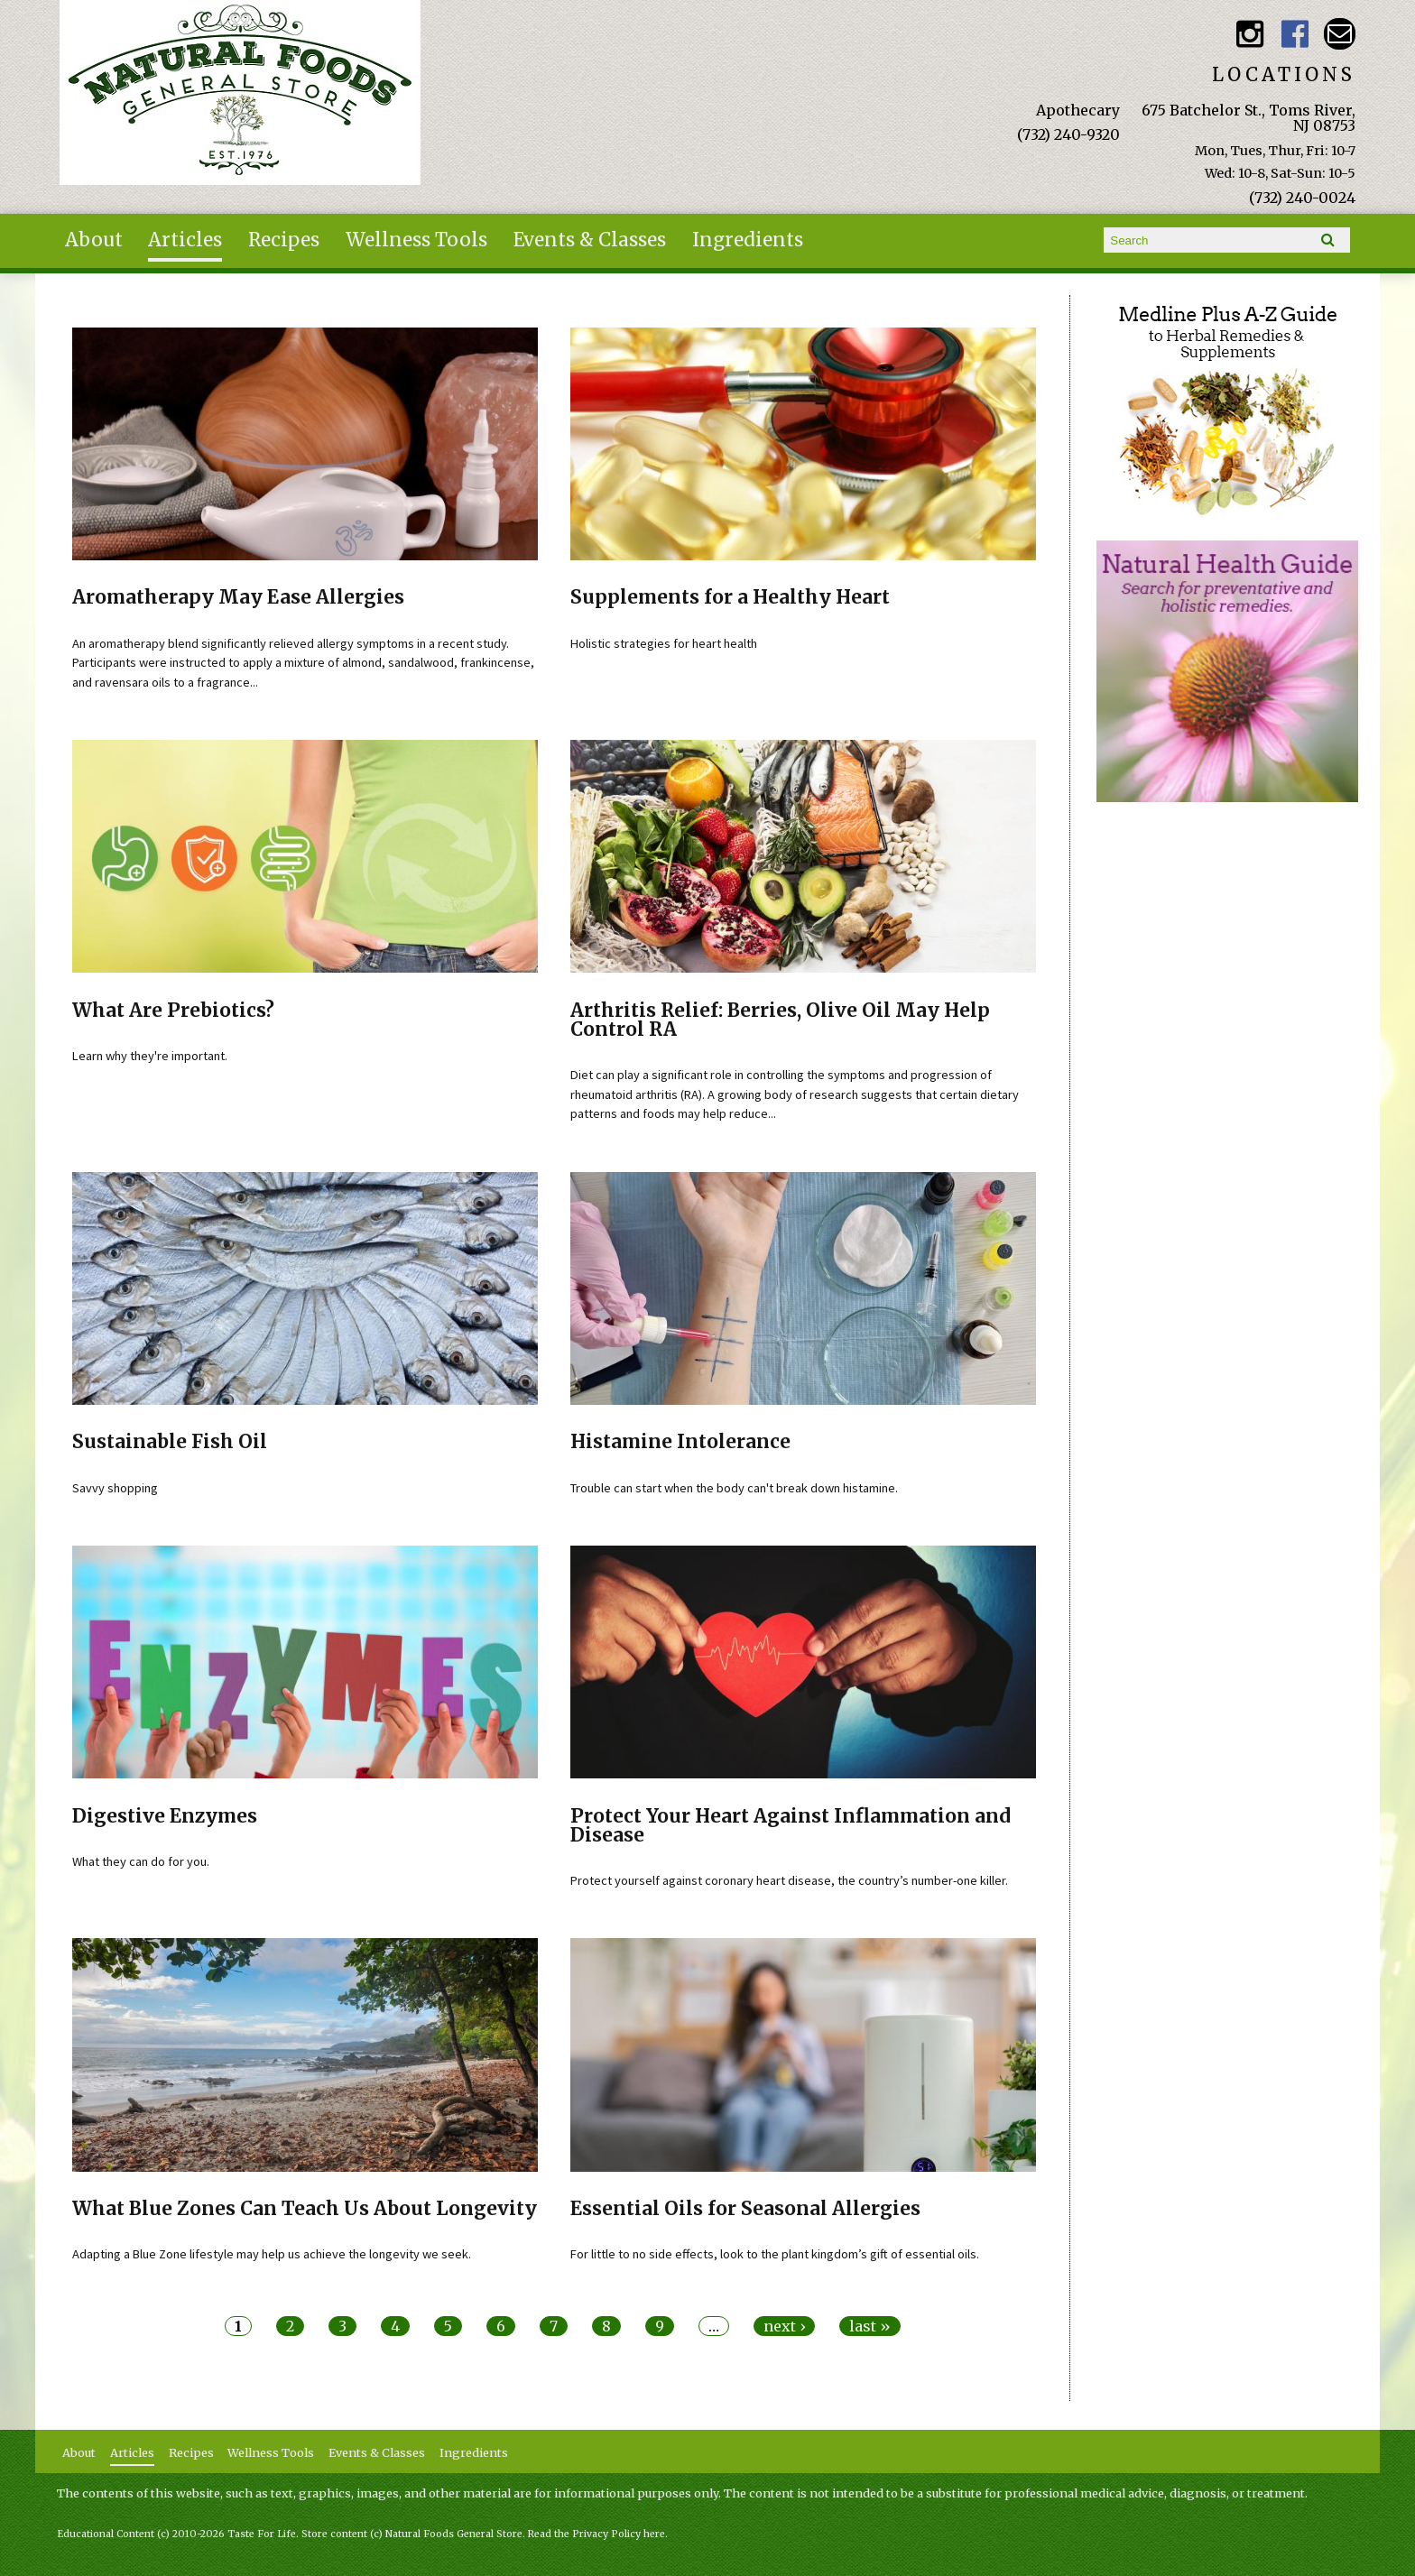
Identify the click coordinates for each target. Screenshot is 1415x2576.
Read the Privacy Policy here (596, 2534)
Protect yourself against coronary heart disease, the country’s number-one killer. (789, 1880)
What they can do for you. (140, 1861)
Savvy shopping (115, 1488)
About (94, 240)
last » (870, 2326)
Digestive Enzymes (164, 1816)
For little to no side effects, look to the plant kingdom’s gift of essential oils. (774, 2254)
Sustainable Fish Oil (169, 1442)
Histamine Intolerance (680, 1442)
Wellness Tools (416, 240)
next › (784, 2326)
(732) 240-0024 (1302, 198)
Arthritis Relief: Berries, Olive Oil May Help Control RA (780, 1020)
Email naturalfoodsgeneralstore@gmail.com (1339, 34)
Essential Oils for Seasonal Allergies (745, 2209)
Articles (185, 240)
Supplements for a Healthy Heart (730, 597)
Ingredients (747, 240)
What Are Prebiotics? (173, 1010)
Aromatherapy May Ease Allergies (238, 597)
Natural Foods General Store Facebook (1294, 34)
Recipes (283, 240)
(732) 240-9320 (1068, 134)
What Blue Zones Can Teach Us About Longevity (304, 2209)
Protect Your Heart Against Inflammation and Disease (790, 1826)
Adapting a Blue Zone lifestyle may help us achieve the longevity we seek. (271, 2254)
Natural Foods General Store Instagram (1250, 34)
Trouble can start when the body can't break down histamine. (734, 1488)
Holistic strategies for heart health (663, 643)
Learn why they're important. (149, 1056)
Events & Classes (589, 240)
